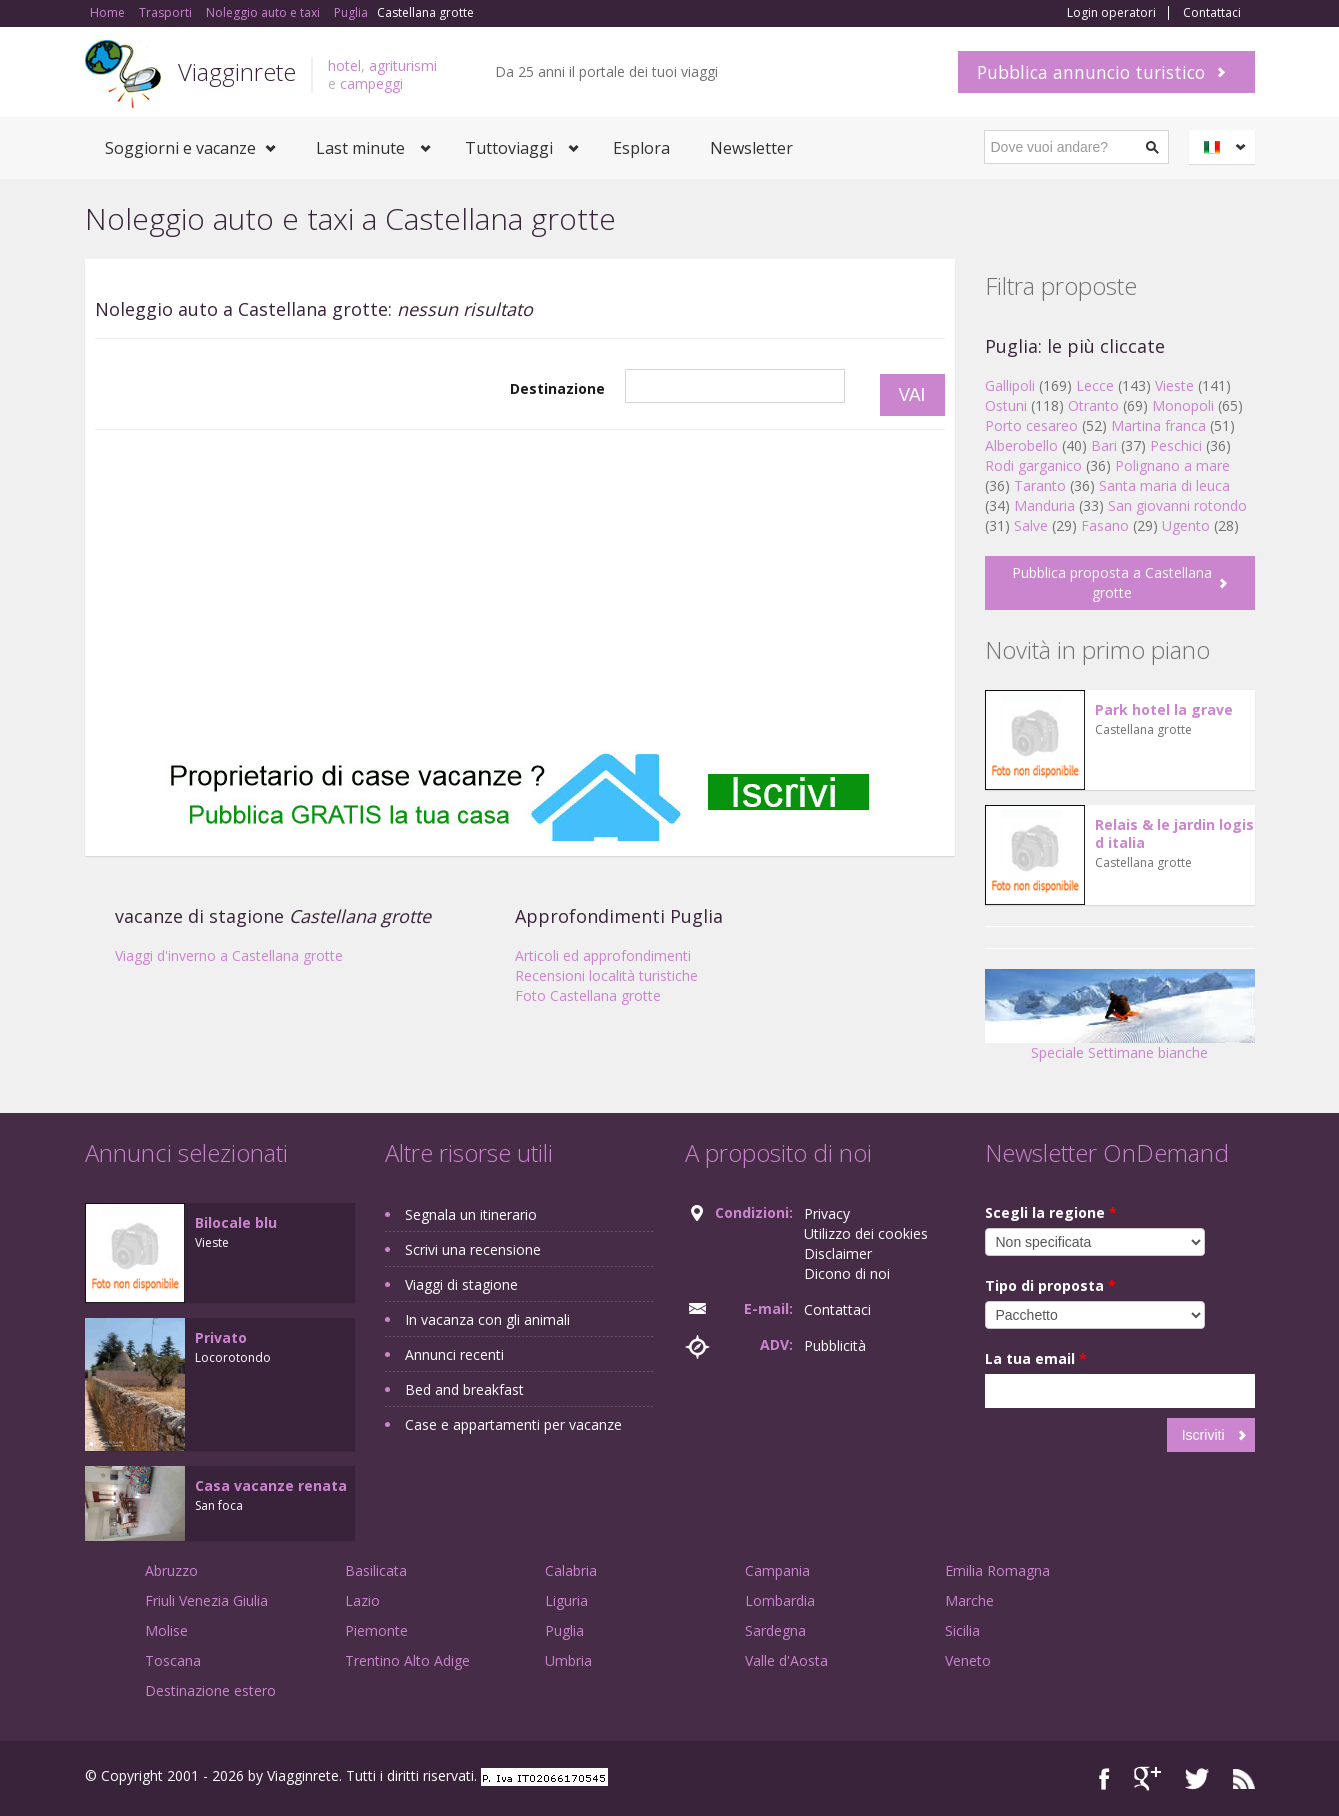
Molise (166, 1630)
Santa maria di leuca (1164, 485)
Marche (969, 1600)
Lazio (362, 1600)
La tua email (1036, 1358)
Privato (221, 1337)
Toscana (173, 1660)
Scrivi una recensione (473, 1249)
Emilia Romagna (997, 1570)
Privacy (827, 1213)
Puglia (564, 1630)
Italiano (1225, 147)
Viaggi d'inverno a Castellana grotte (229, 955)
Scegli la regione (1051, 1212)
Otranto (1093, 405)
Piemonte (376, 1630)
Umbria (568, 1660)
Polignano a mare (1172, 465)
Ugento (1186, 525)
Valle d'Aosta (786, 1660)
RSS (1244, 1778)
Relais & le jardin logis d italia (1174, 833)
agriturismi (403, 65)
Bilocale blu (236, 1222)
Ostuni (1006, 405)
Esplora (641, 148)
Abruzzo (171, 1570)
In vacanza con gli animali (487, 1319)
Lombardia (780, 1600)
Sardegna (775, 1630)
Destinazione (557, 388)
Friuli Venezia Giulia (206, 1600)
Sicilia (962, 1630)
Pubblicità (835, 1345)
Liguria (566, 1600)
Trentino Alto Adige (407, 1660)
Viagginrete (237, 71)
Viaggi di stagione (461, 1284)
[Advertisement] (520, 591)
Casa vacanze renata (271, 1485)
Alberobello (1021, 445)
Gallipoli (1010, 385)
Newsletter (751, 148)
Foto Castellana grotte (588, 995)
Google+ (1147, 1778)
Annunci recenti (454, 1354)
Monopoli (1183, 405)
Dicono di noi (847, 1273)
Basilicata (376, 1570)
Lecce (1095, 385)
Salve (1031, 525)
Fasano (1105, 525)
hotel (344, 65)
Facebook (1104, 1778)
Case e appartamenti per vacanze (513, 1424)
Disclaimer (838, 1253)
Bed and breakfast (464, 1389)
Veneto (968, 1660)
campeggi (371, 83)
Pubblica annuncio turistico (1091, 72)
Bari (1104, 445)
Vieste (1174, 385)
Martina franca (1158, 425)
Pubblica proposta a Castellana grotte (1112, 582)
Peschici (1176, 445)
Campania (777, 1570)
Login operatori (1111, 13)
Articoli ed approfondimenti (603, 955)
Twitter (1197, 1778)
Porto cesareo (1031, 425)
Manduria (1044, 505)
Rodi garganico (1033, 465)
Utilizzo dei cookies (866, 1233)
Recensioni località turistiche (606, 975)
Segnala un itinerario (471, 1214)
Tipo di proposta (1050, 1285)
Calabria (571, 1570)
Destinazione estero (210, 1690)
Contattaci (1212, 13)
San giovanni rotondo (1177, 505)
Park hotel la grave (1164, 709)
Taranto (1040, 485)
